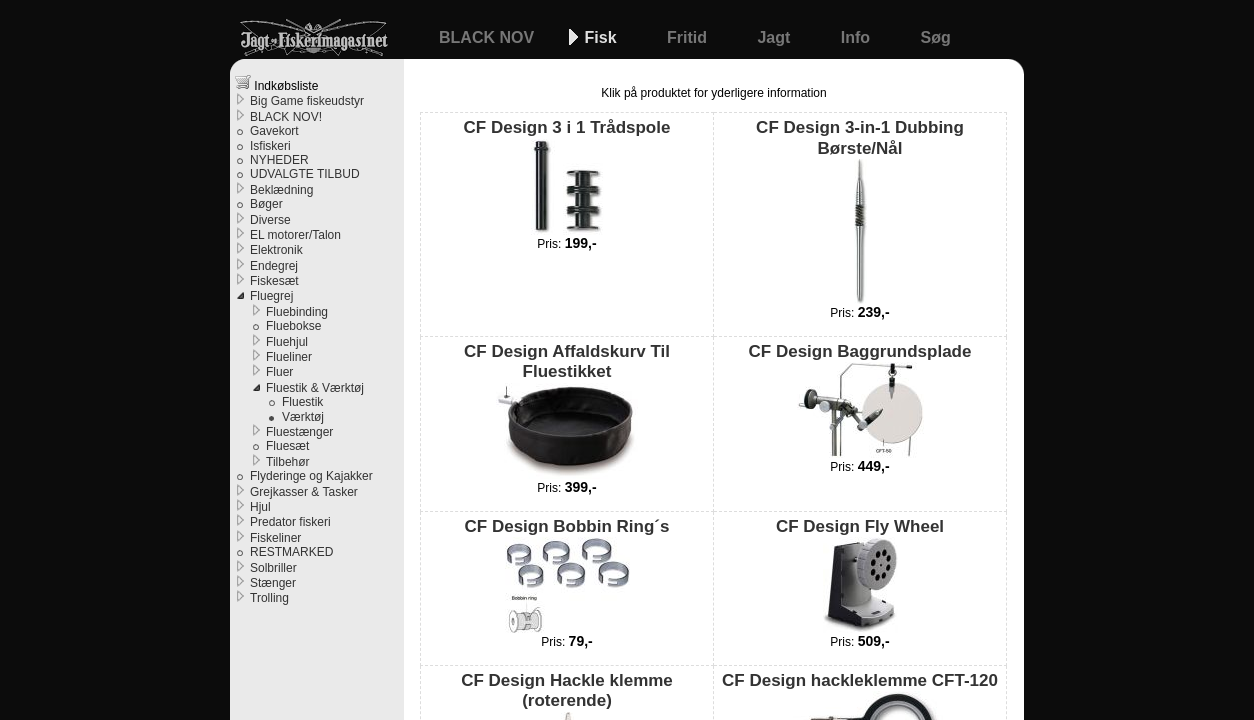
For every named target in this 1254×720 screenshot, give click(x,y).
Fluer (279, 372)
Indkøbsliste (276, 83)
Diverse (270, 220)
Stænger (273, 583)
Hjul (260, 507)
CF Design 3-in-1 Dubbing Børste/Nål (860, 211)
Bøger (266, 204)
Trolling (269, 598)
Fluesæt (287, 446)
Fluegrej (271, 296)
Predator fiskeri (290, 522)
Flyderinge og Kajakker (311, 476)
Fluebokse (293, 326)
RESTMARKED (291, 552)
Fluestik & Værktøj (315, 388)
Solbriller (273, 568)
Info (858, 37)
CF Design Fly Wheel (860, 575)
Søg (936, 37)
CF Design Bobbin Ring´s (567, 575)
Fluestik (302, 402)
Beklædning (281, 190)
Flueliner (289, 357)
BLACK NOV (489, 37)
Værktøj (303, 417)
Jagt (775, 37)
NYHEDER (279, 160)
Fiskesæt (274, 281)
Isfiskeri (270, 146)
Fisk (603, 37)
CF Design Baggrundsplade (860, 400)
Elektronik (276, 250)
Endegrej (274, 266)
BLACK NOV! (286, 117)
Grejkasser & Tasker (304, 492)
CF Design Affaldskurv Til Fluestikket (567, 410)
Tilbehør (288, 462)
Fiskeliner (275, 538)
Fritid (689, 37)
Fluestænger (299, 432)
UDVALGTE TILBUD (305, 174)
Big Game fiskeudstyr (307, 101)
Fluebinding (297, 312)
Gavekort (274, 131)
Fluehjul (287, 342)
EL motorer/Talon (295, 235)
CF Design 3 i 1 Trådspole (567, 176)
